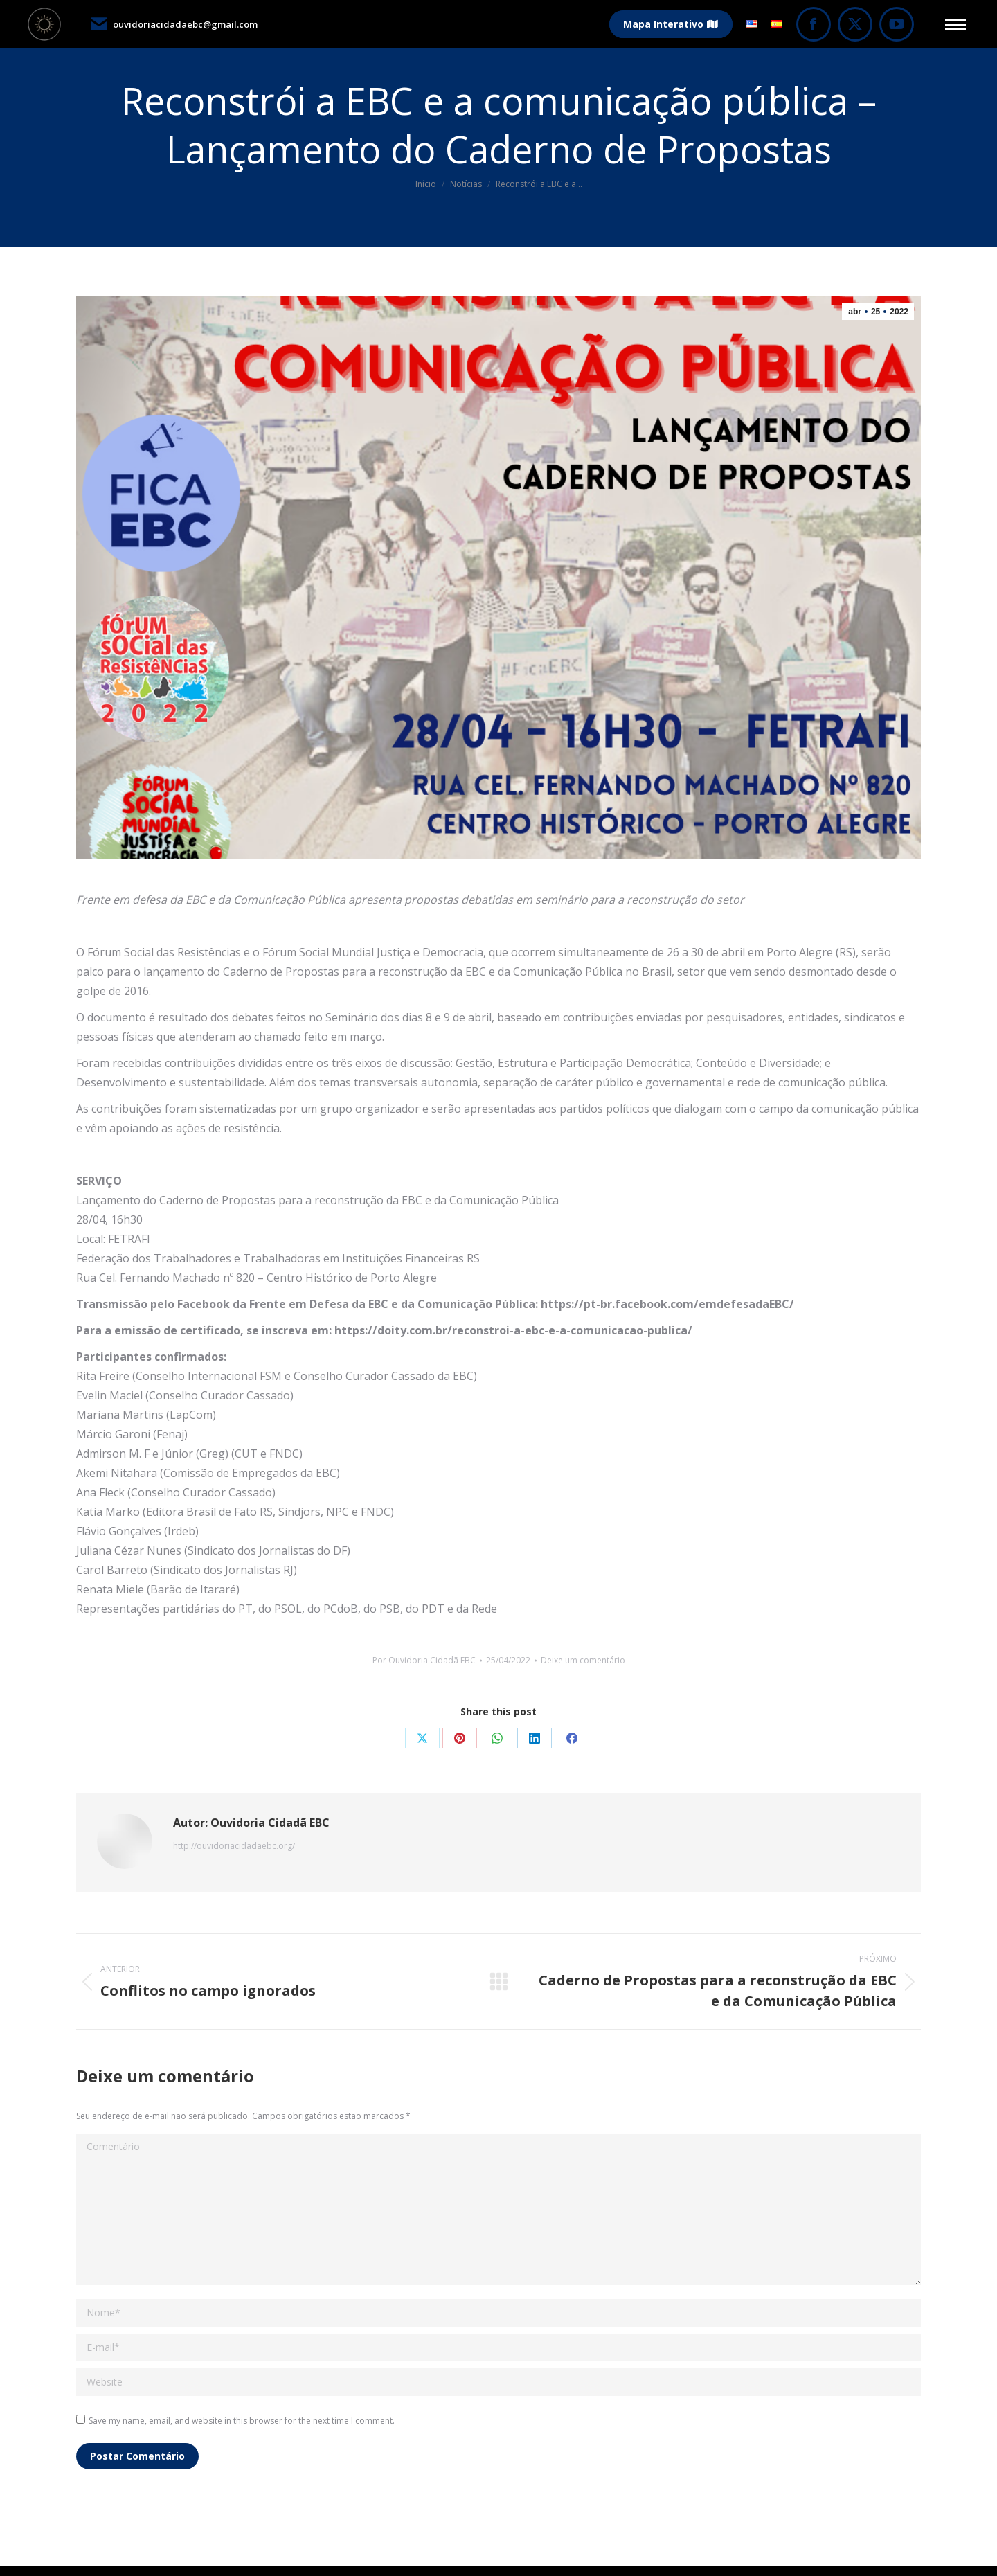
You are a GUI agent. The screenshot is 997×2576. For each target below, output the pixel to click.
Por (424, 1660)
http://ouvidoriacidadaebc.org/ (234, 1846)
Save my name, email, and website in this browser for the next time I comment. (242, 2420)
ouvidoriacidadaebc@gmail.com (173, 24)
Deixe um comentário (583, 1660)
